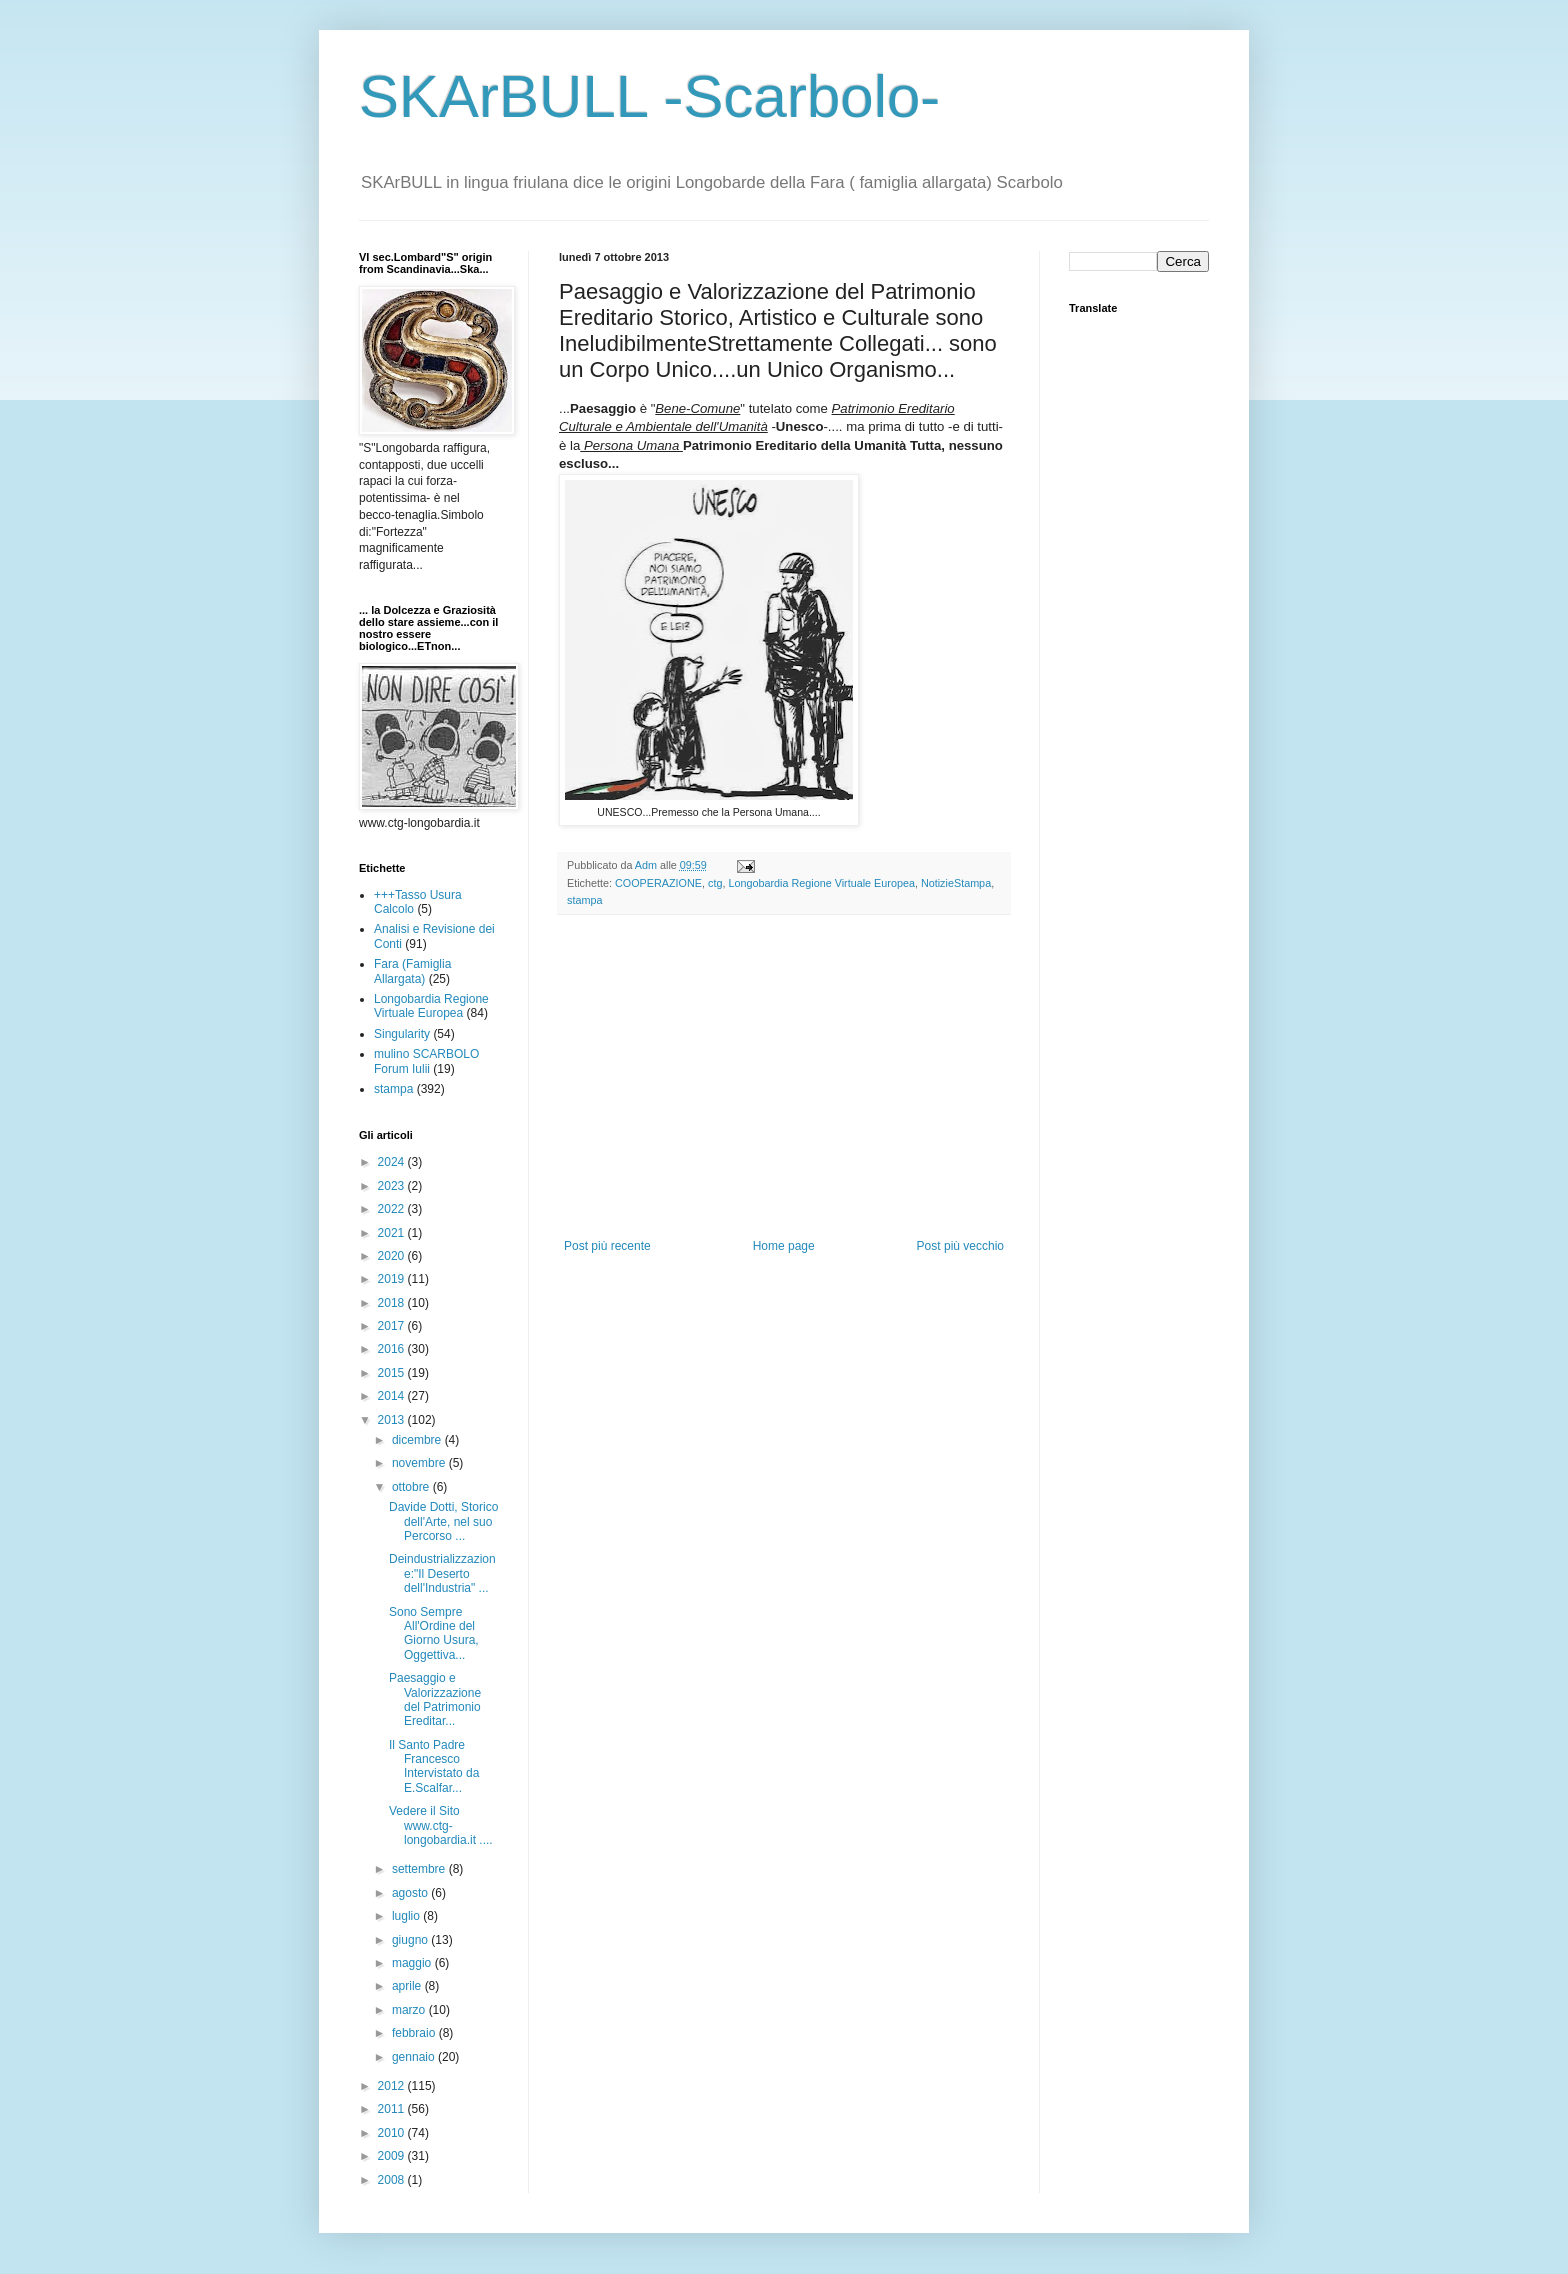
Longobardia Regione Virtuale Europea (821, 883)
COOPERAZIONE (658, 883)
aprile (408, 1986)
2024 (393, 1162)
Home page (784, 1246)
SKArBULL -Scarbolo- (649, 96)
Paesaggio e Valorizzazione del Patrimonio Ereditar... (435, 1699)
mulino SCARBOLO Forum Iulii (426, 1061)
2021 (393, 1233)
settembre (420, 1869)
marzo (410, 2010)
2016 (393, 1349)
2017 (393, 1326)
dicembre (418, 1440)
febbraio (415, 2033)
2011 (393, 2109)
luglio (407, 1916)
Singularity (402, 1034)
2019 (393, 1279)
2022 (393, 1209)
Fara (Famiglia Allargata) (412, 971)
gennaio (415, 2057)
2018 (393, 1303)
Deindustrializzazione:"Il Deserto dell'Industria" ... (442, 1573)
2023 (393, 1186)
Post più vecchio (960, 1246)
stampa (584, 900)
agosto (411, 1893)
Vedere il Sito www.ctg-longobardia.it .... (441, 1825)
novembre (420, 1463)
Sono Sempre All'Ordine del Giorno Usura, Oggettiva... (434, 1633)
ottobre (412, 1487)
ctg (715, 883)
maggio (413, 1963)
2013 (393, 1420)
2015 (393, 1373)
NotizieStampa (956, 883)
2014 (393, 1396)
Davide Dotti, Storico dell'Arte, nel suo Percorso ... (443, 1521)
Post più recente (607, 1246)
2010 (393, 2133)
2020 (393, 1256)
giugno (411, 1940)
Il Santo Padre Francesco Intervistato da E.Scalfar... (434, 1766)
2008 (393, 2180)
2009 (393, 2156)
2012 (393, 2086)
